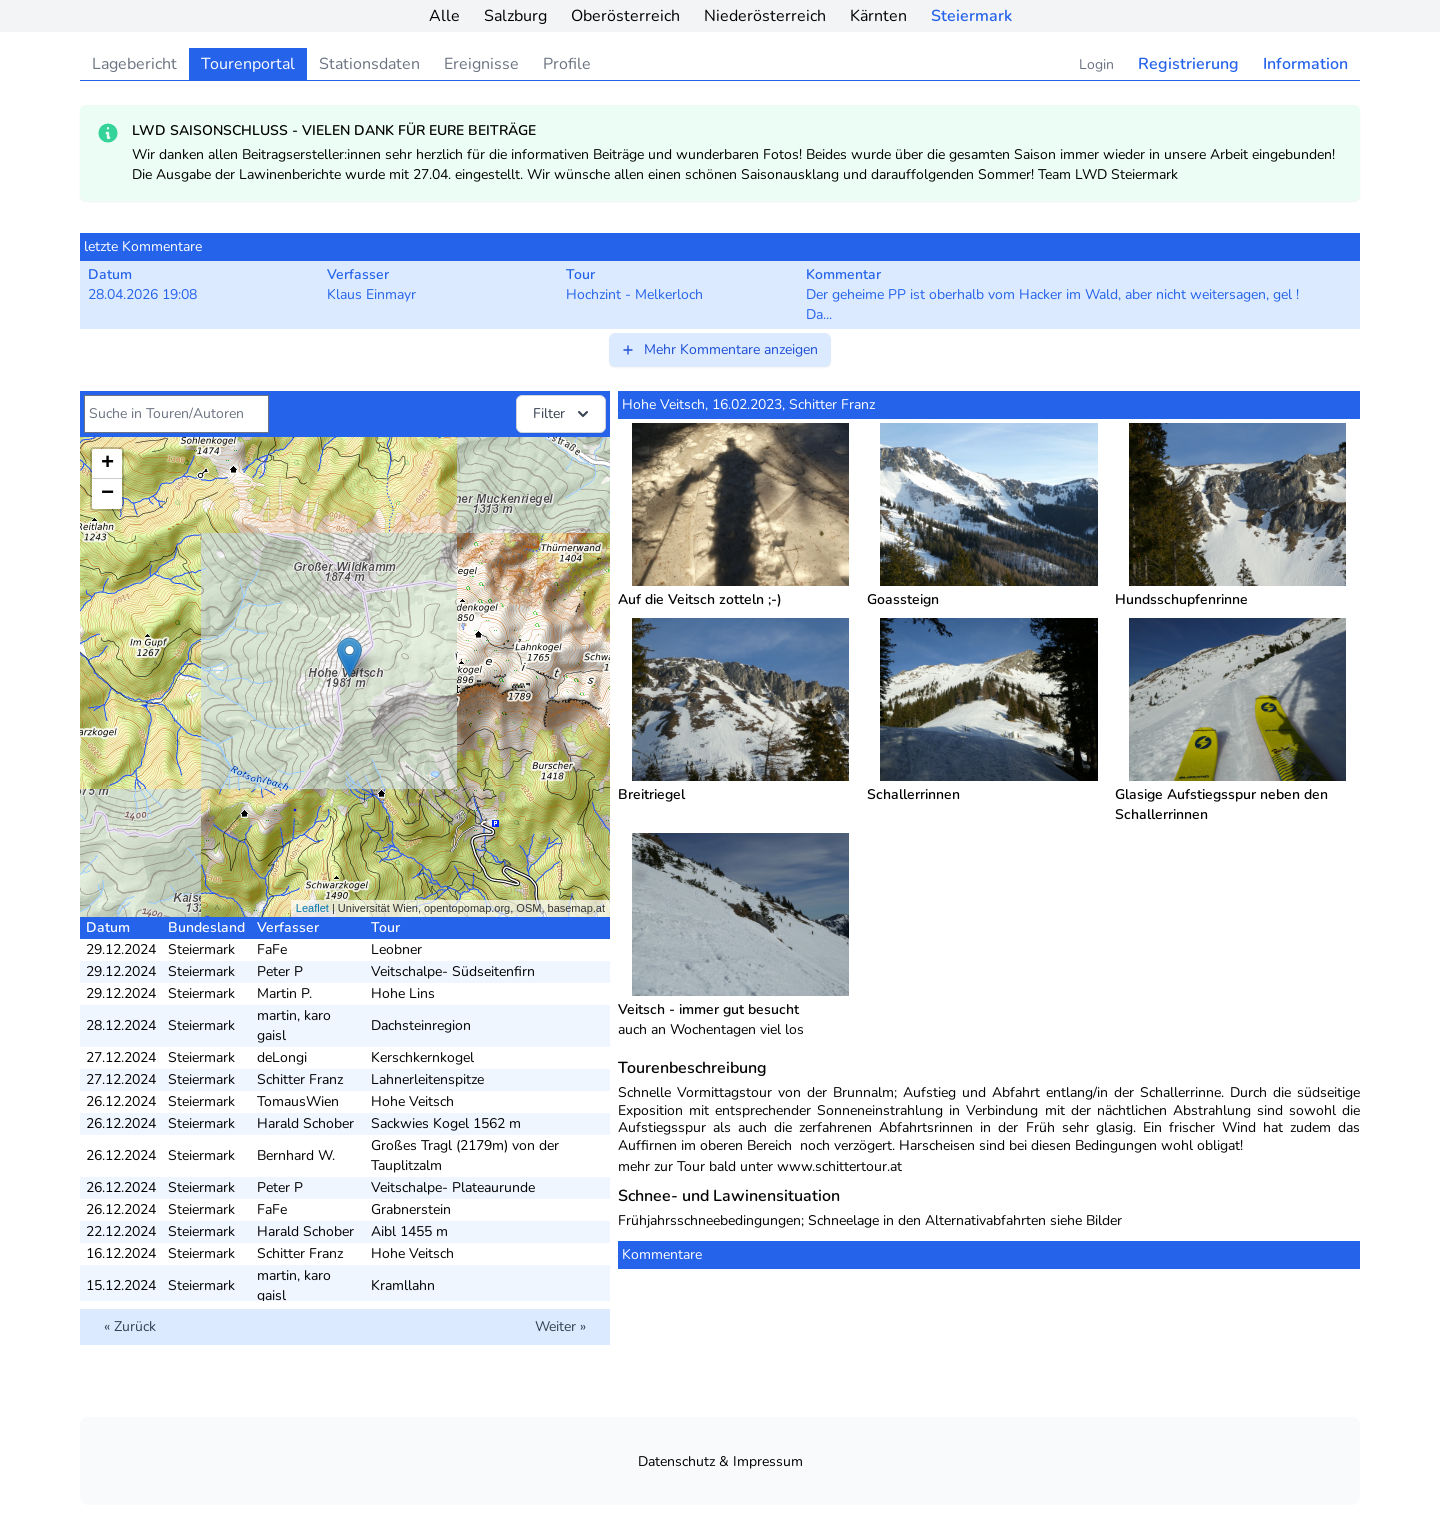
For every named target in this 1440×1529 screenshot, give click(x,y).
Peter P (280, 971)
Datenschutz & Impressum (720, 1461)
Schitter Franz (300, 1079)
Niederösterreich (765, 16)
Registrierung (1188, 64)
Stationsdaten (369, 64)
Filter (563, 414)
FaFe (272, 949)
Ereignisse (481, 64)
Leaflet (312, 908)
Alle (444, 16)
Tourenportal (248, 64)
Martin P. (284, 993)
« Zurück (130, 1326)
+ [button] (107, 464)
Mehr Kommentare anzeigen (719, 349)
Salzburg (515, 16)
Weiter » (560, 1326)
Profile (567, 64)
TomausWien (298, 1101)
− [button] (107, 494)
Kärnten (878, 16)
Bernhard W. (296, 1155)
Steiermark (971, 16)
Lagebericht (134, 64)
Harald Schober (305, 1123)
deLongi (282, 1057)
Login (1096, 64)
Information (1305, 64)
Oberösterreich (625, 16)
